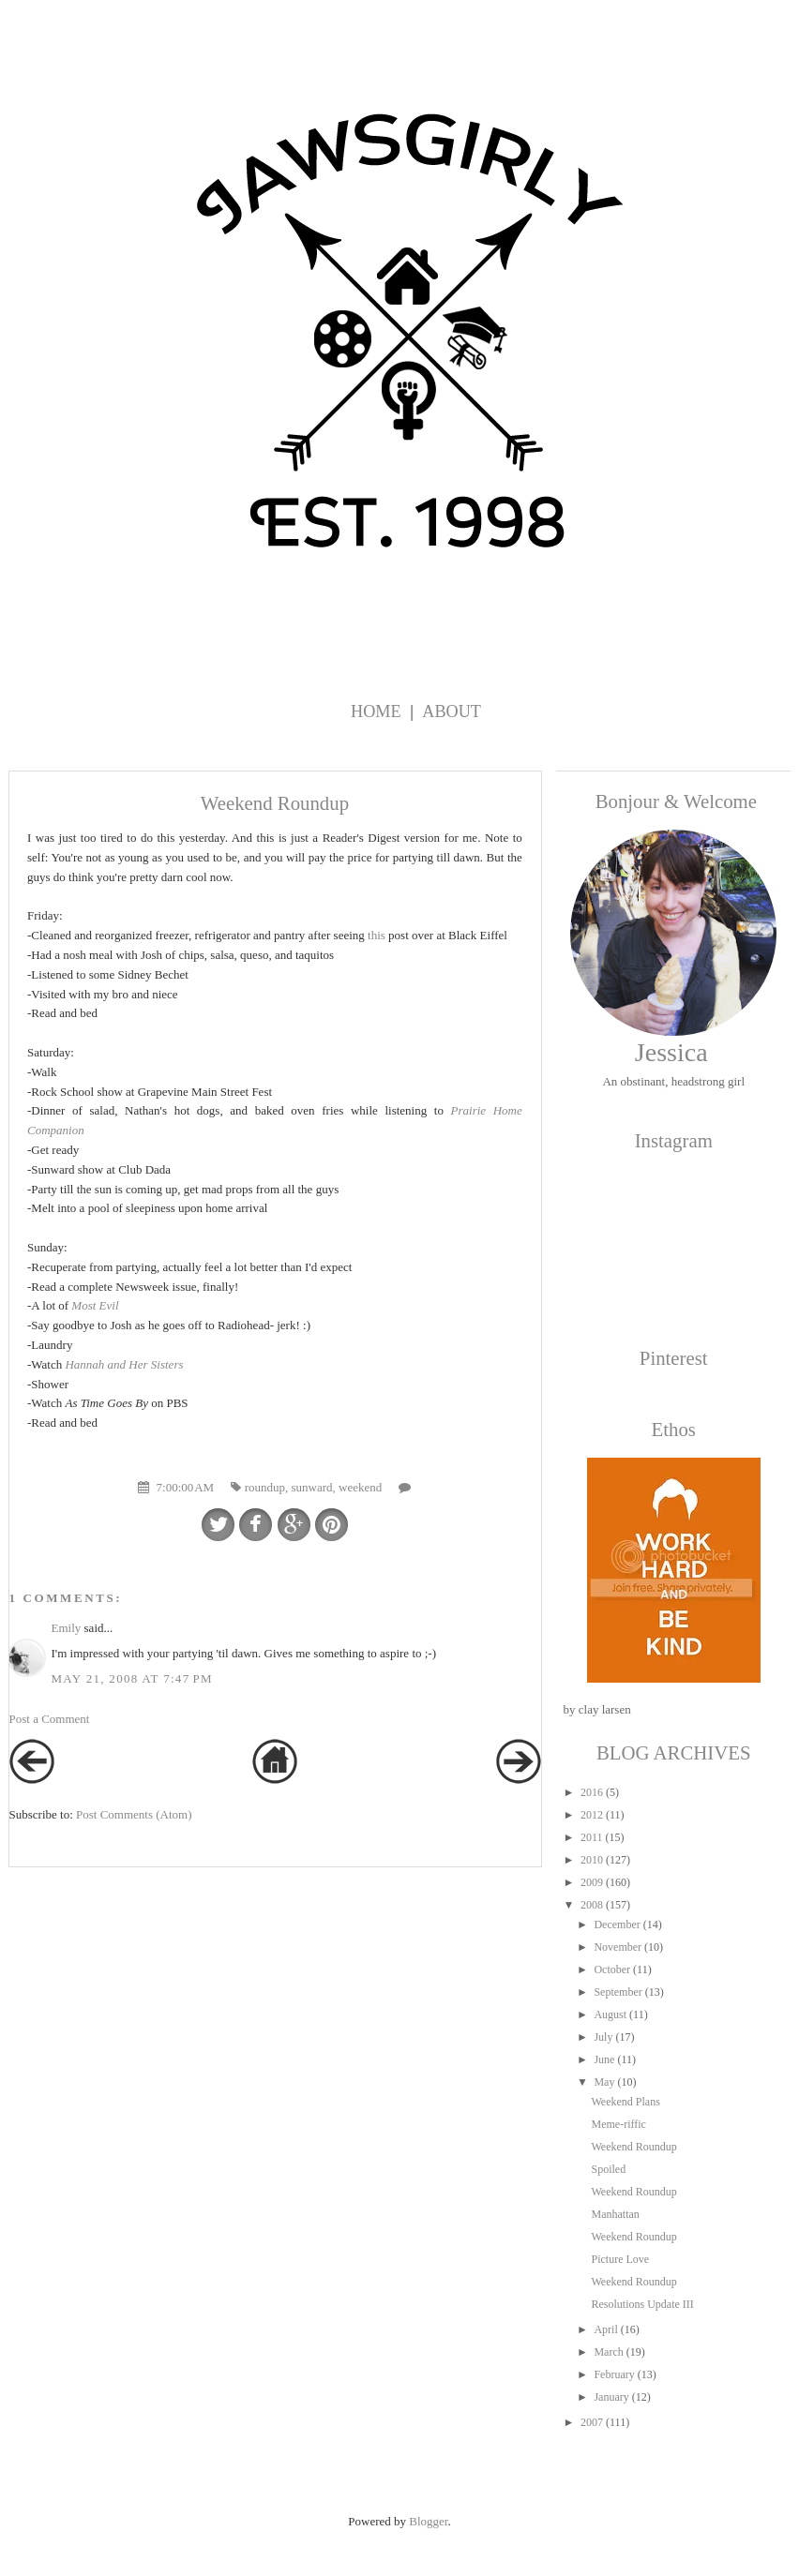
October (612, 1969)
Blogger (428, 2521)
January (611, 2397)
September (617, 1992)
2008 (591, 1904)
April (605, 2329)
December (617, 1924)
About (451, 711)
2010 (591, 1859)
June (604, 2059)
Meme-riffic (618, 2124)
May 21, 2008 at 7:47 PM (132, 1678)
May (604, 2082)
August (610, 2014)
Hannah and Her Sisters (124, 1364)
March (608, 2352)
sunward (311, 1487)
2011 (591, 1837)
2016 (591, 1792)
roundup (265, 1487)
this (376, 935)
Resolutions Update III (642, 2304)
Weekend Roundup (633, 2146)
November (617, 1947)
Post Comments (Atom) (134, 1814)
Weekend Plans (625, 2101)
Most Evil (94, 1305)
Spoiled (608, 2169)
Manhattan (615, 2214)
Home (376, 711)
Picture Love (620, 2259)
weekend (360, 1487)
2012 (591, 1814)
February (614, 2374)
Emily (67, 1628)
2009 (591, 1882)
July (603, 2037)
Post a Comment (49, 1719)
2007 (591, 2422)
